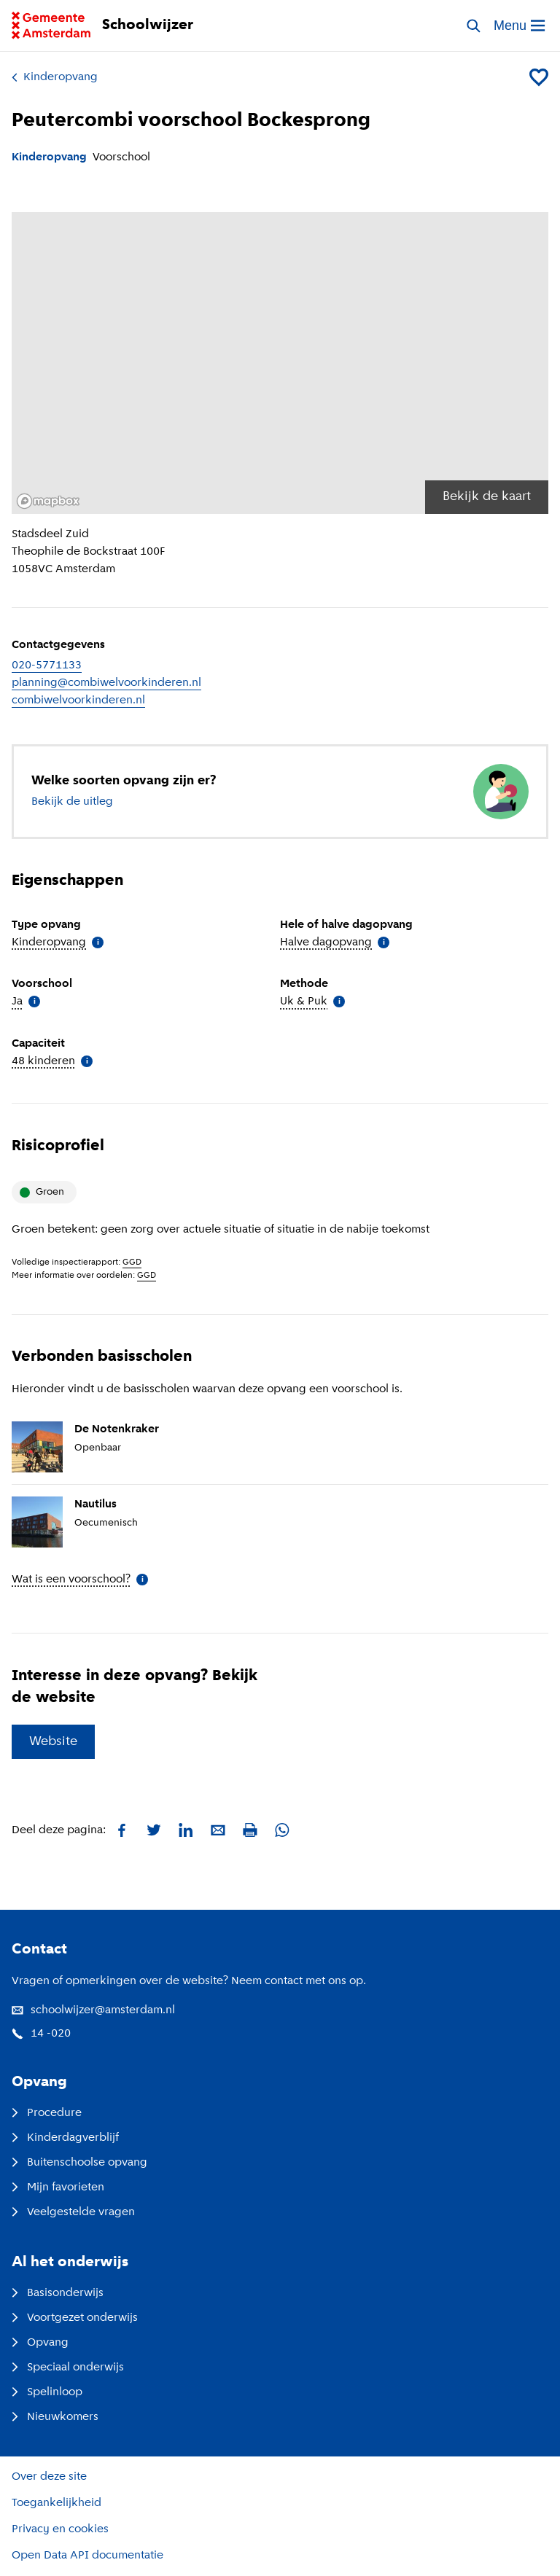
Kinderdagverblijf (65, 2138)
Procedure (47, 2113)
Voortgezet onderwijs (75, 2318)
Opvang (40, 2343)
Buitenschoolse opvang (79, 2163)
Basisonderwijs (58, 2293)
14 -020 (41, 2034)
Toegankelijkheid (56, 2503)
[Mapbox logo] (48, 501)
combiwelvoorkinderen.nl (78, 700)
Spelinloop (47, 2392)
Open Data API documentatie (87, 2555)
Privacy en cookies (60, 2529)
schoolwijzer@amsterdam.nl (93, 2010)
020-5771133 (47, 665)
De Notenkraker (116, 1429)
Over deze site (49, 2477)
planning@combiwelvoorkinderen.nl (106, 683)
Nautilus (95, 1504)
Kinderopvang (55, 77)
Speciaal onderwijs (68, 2367)
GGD (131, 1262)
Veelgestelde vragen (73, 2212)
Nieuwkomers (55, 2417)
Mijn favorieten (58, 2187)
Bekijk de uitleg (72, 802)
